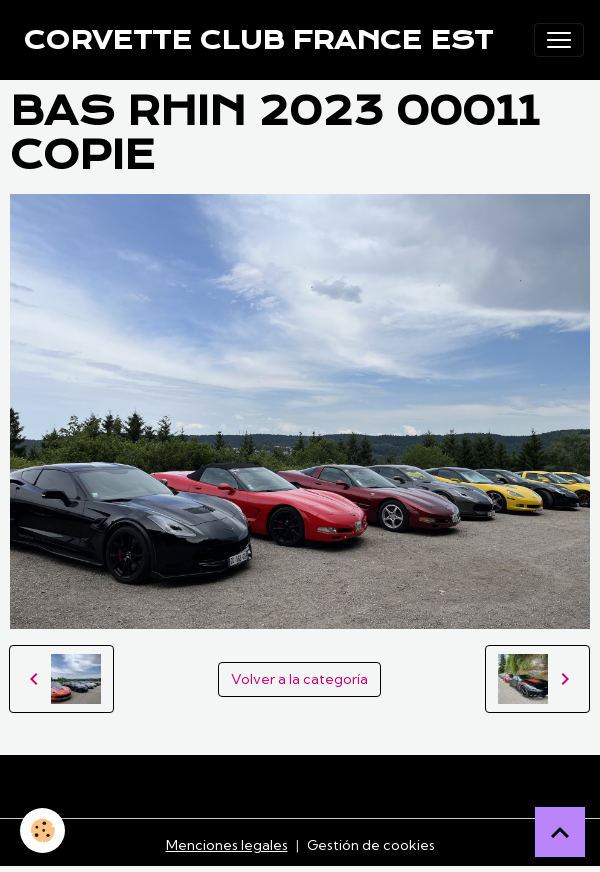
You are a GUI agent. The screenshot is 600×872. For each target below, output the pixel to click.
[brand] (258, 40)
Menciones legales (227, 845)
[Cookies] (42, 830)
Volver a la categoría (299, 679)
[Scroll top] (560, 832)
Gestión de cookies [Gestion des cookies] (371, 845)
